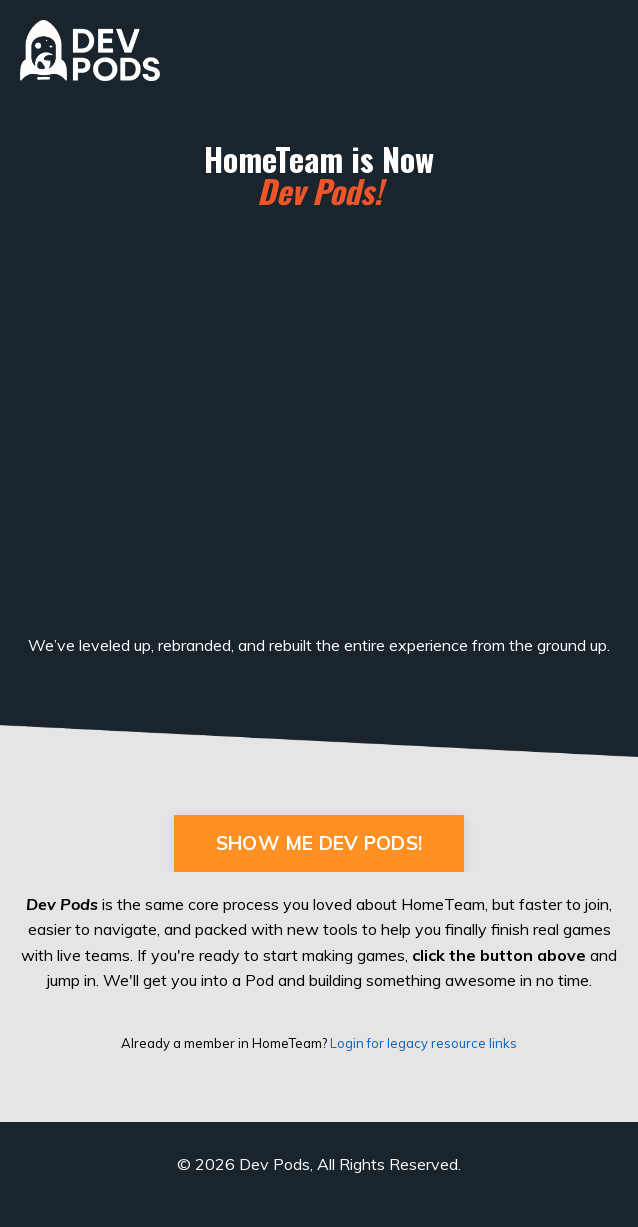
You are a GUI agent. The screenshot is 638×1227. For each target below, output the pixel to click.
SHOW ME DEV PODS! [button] (319, 843)
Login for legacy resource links (423, 1043)
